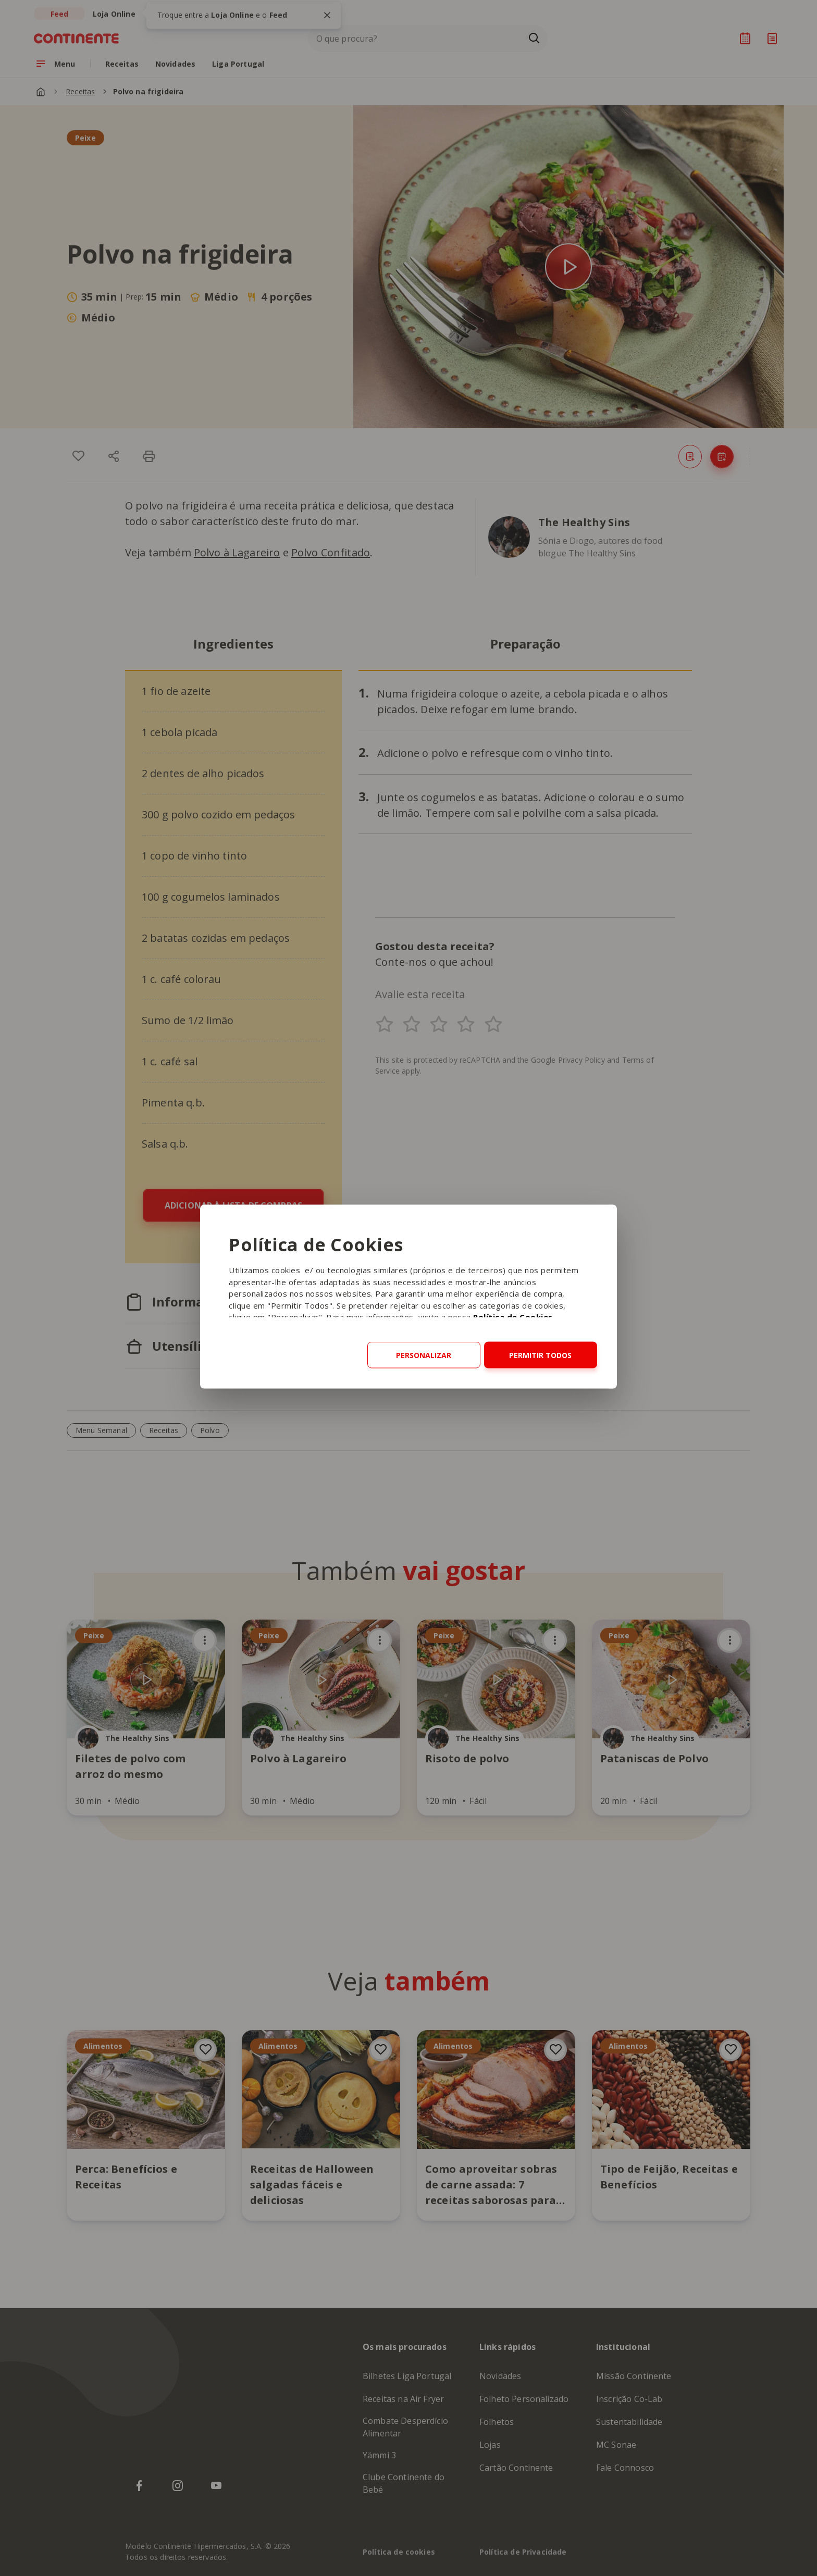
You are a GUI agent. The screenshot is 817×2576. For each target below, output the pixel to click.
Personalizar (423, 1355)
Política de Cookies (513, 1317)
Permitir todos (540, 1355)
